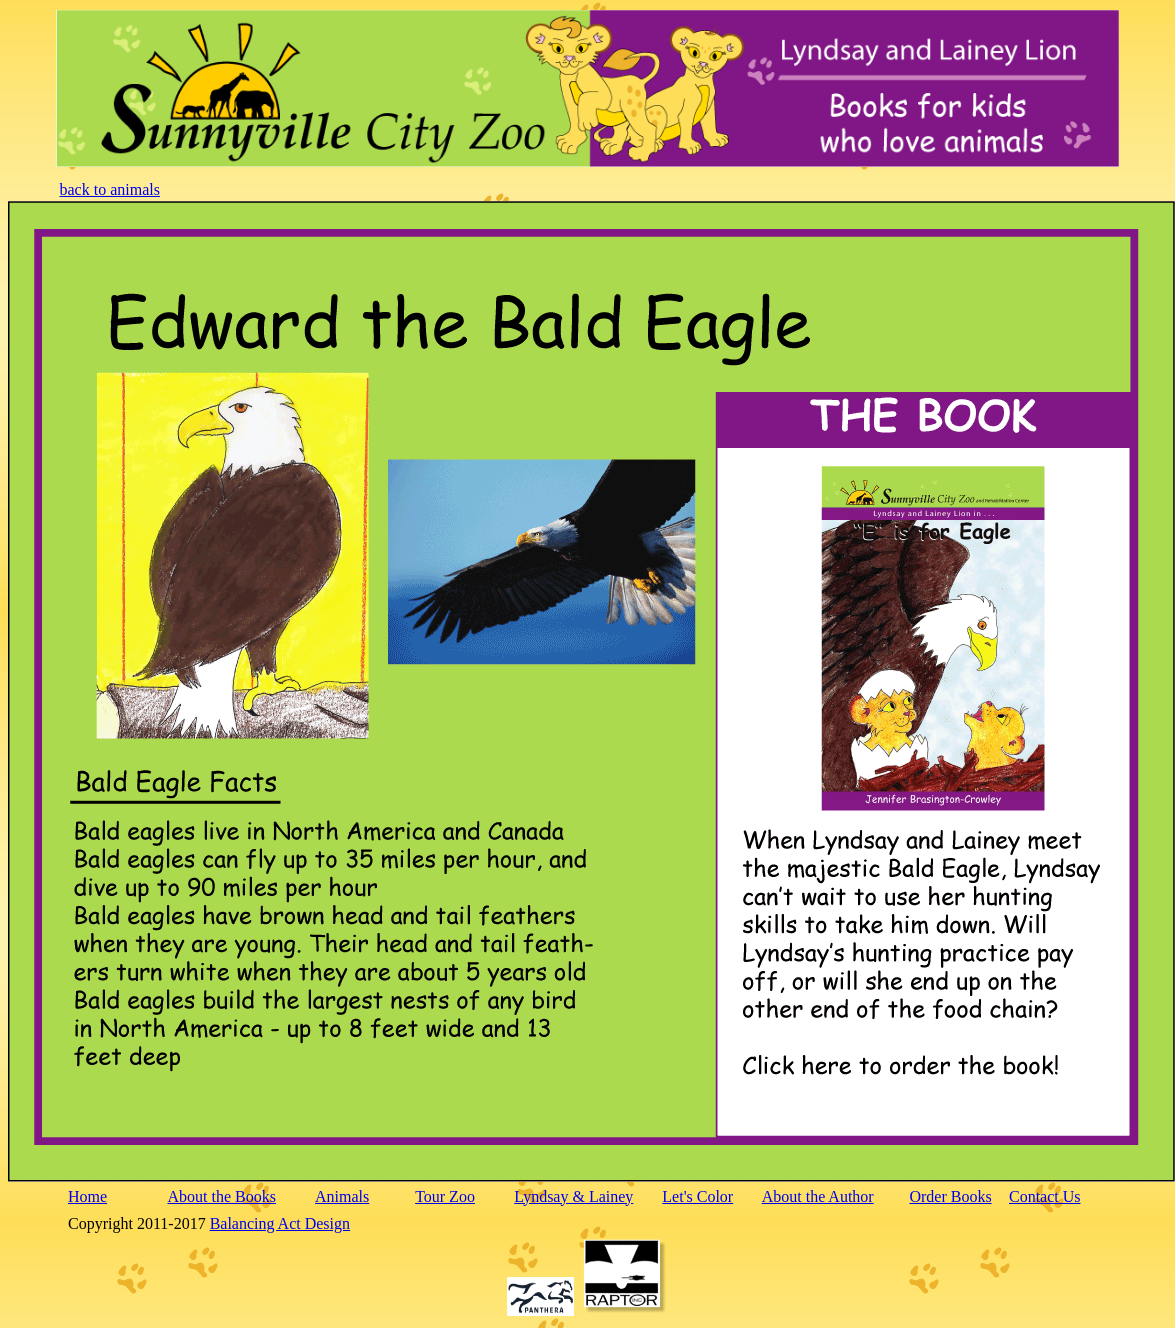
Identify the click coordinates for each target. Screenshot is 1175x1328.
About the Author (818, 1196)
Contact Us (1045, 1196)
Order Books (950, 1196)
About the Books (222, 1196)
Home (87, 1196)
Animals (342, 1196)
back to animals (110, 189)
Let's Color (697, 1196)
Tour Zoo (445, 1196)
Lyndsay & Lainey (573, 1196)
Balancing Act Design (280, 1223)
